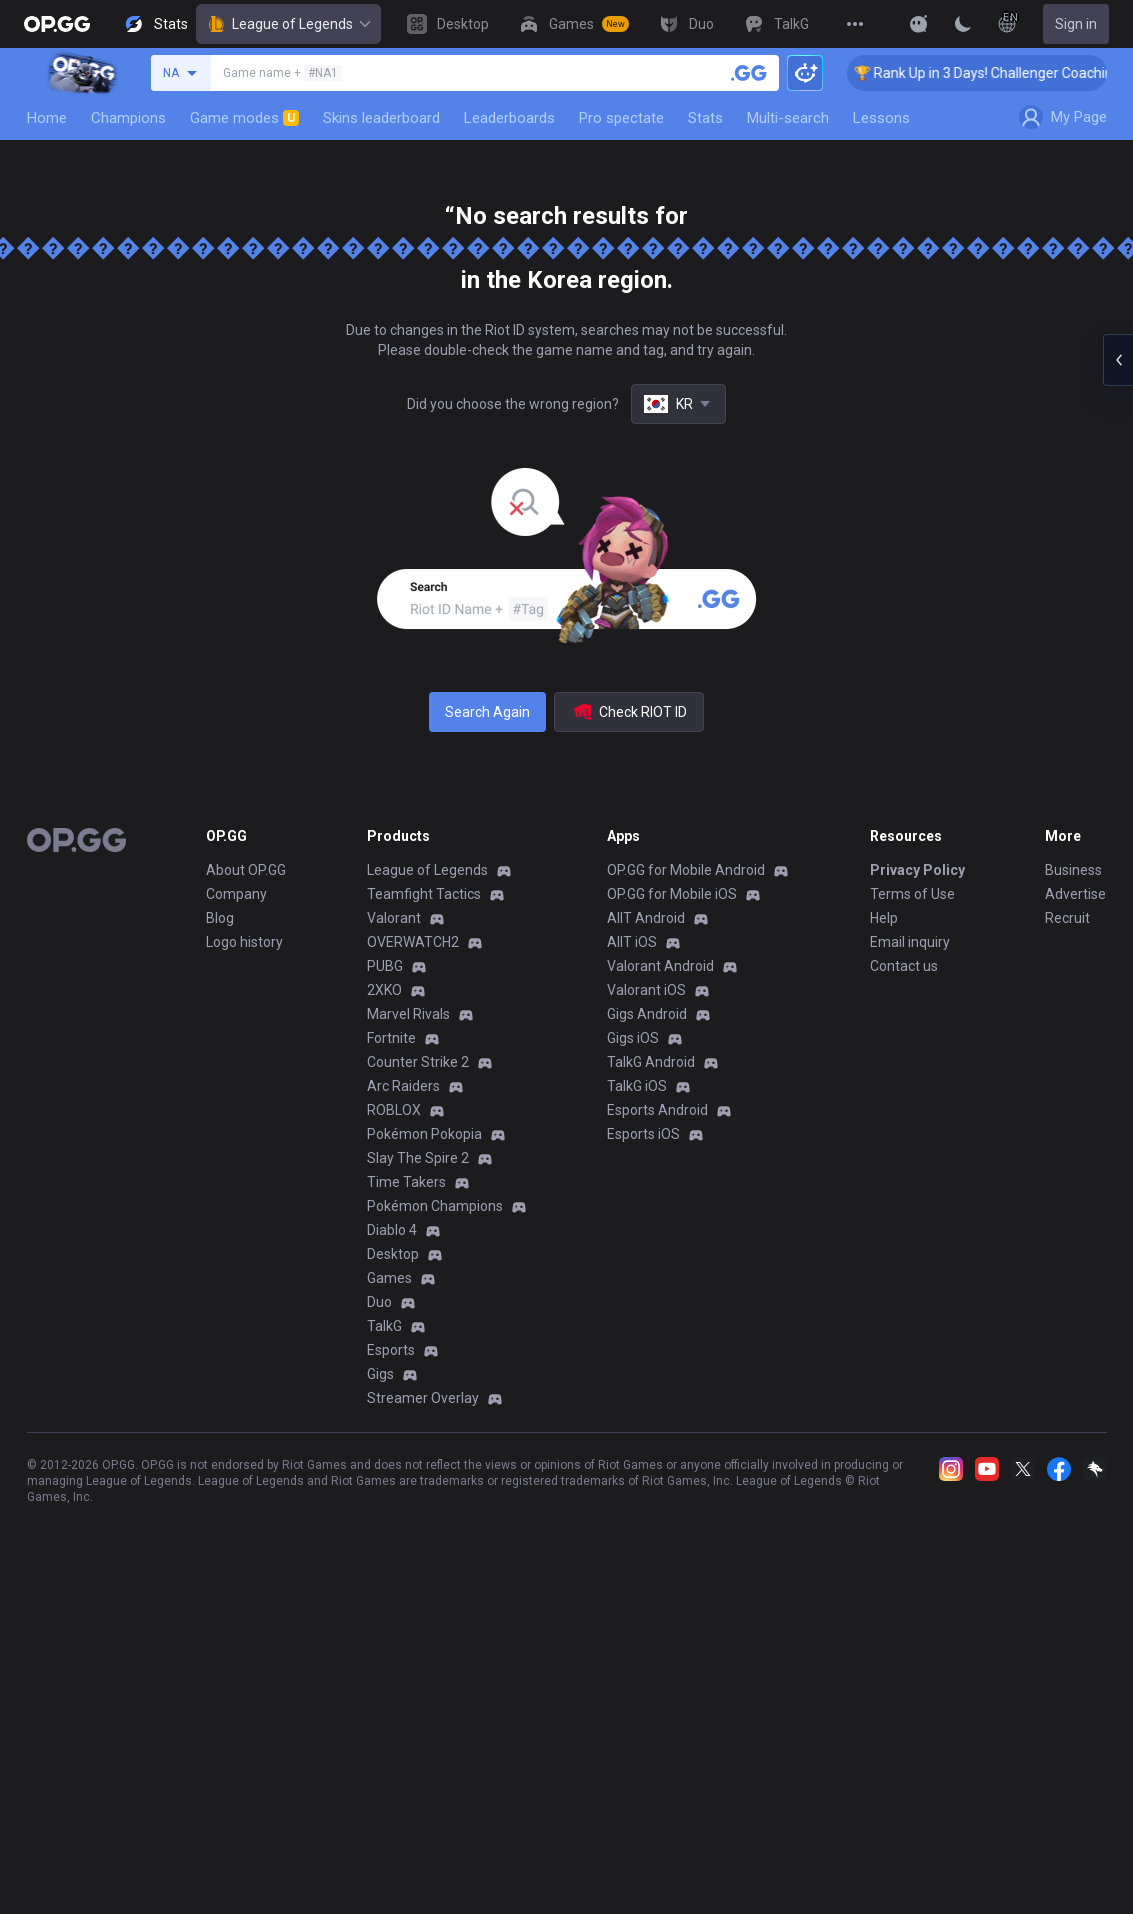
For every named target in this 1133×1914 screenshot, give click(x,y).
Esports (391, 1350)
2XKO (384, 990)
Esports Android (657, 1110)
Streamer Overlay (423, 1398)
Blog (220, 918)
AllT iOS (632, 942)
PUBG (385, 966)
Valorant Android (660, 966)
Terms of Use (912, 894)
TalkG (384, 1326)
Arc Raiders (403, 1086)
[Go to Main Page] (57, 24)
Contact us (904, 966)
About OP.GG (246, 870)
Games (389, 1278)
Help (884, 918)
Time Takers (406, 1182)
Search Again (487, 712)
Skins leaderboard (381, 118)
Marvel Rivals (408, 1014)
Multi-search (788, 118)
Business (1073, 870)
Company (236, 894)
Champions (128, 118)
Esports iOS (643, 1134)
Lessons (881, 118)
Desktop (393, 1254)
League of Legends (288, 24)
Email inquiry (910, 942)
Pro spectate (621, 118)
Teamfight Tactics (424, 894)
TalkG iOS (637, 1086)
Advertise (1075, 894)
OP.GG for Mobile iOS (672, 894)
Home (47, 118)
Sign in (1076, 24)
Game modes (244, 118)
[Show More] (919, 24)
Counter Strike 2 (418, 1062)
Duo (379, 1302)
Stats (705, 118)
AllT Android (646, 918)
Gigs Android (647, 1014)
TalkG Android (651, 1062)
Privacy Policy (917, 870)
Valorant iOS (646, 990)
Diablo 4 (392, 1230)
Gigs (380, 1374)
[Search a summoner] (749, 73)
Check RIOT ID (629, 712)
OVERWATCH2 (413, 942)
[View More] (855, 24)
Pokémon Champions (435, 1206)
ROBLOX (394, 1110)
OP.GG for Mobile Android (686, 870)
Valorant (394, 918)
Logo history (244, 942)
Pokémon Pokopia (424, 1134)
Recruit (1067, 918)
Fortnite (391, 1038)
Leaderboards (509, 118)
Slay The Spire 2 (418, 1158)
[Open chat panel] (1118, 360)
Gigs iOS (633, 1038)
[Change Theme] (963, 24)
